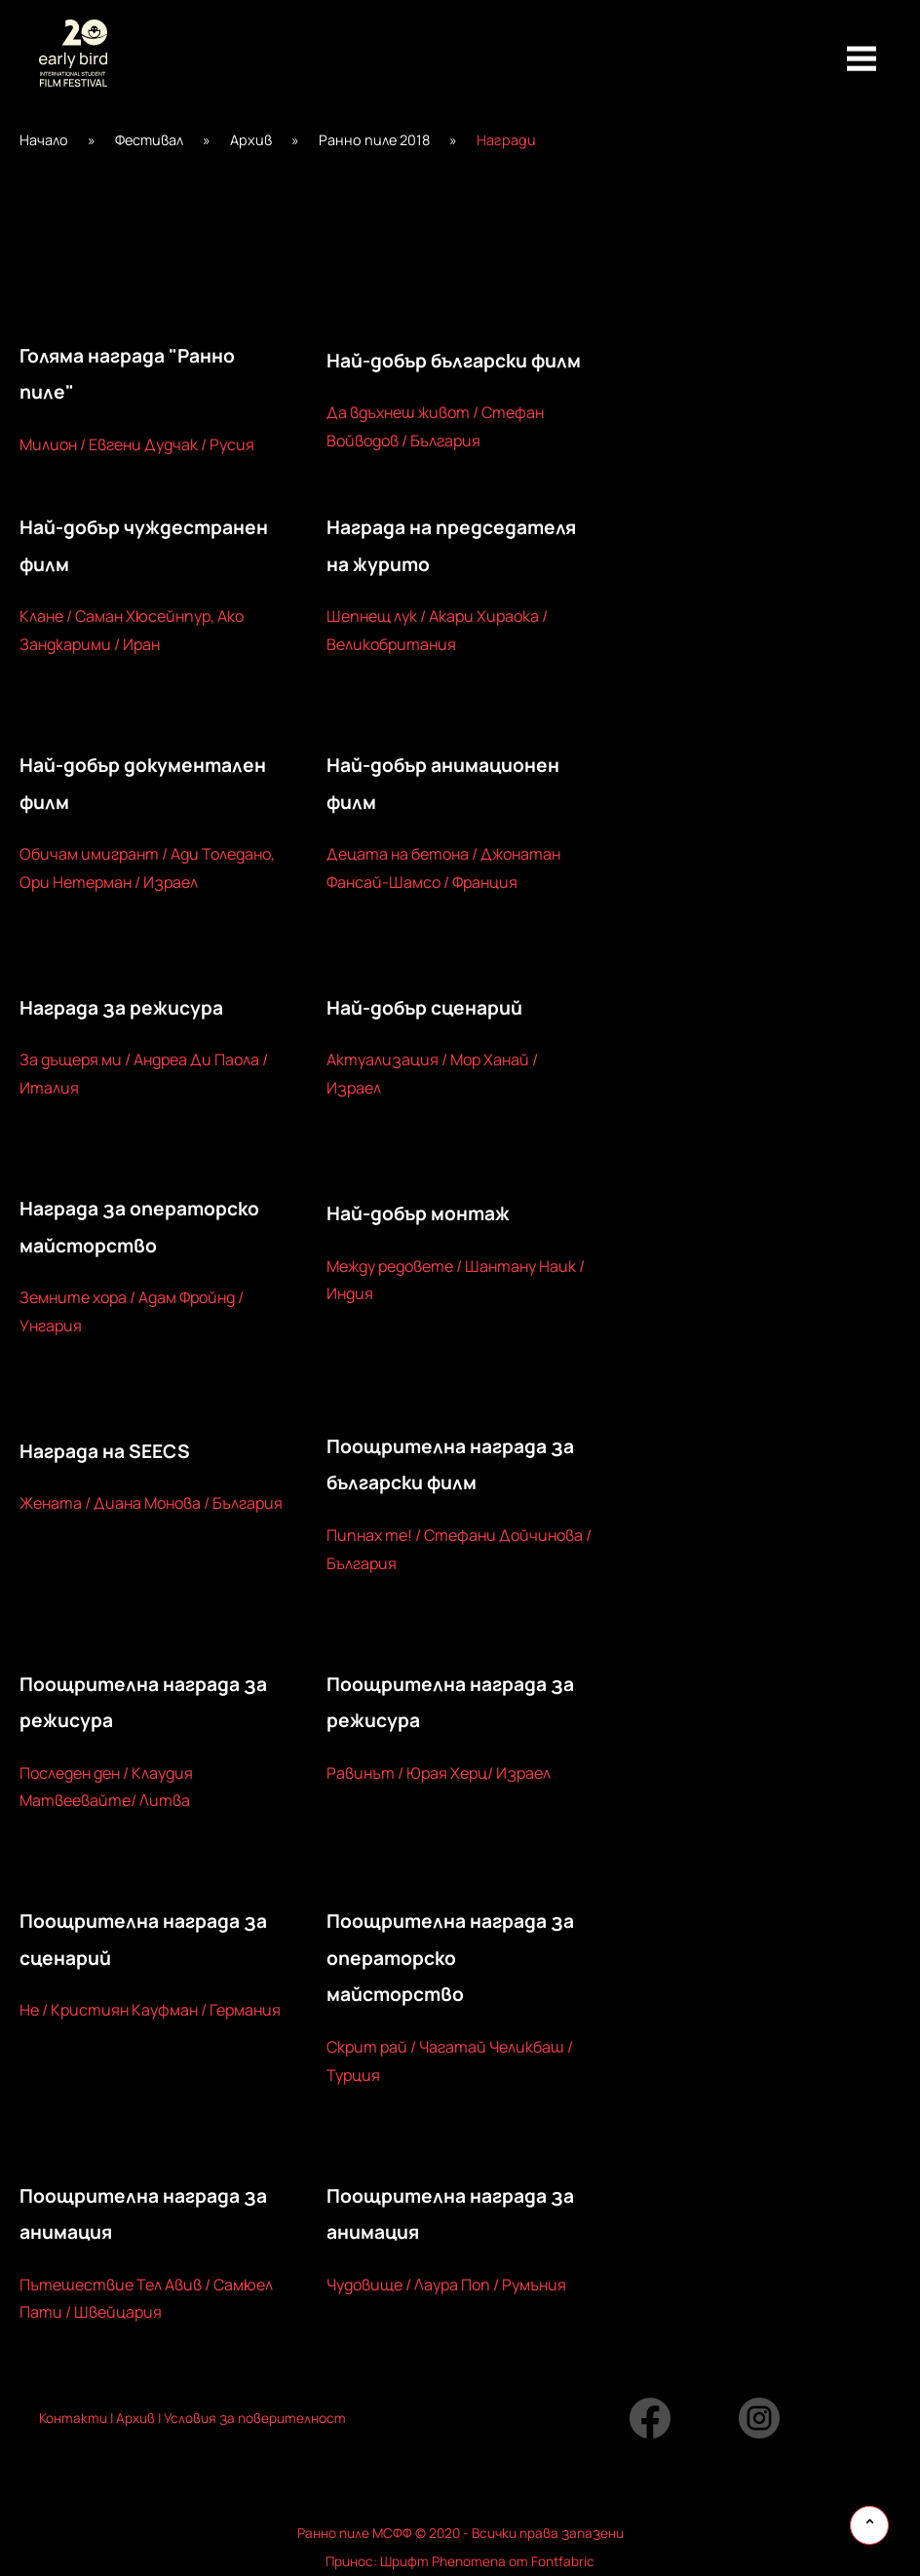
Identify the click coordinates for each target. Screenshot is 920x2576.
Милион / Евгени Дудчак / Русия (136, 444)
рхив (140, 2418)
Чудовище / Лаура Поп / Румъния (446, 2284)
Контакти (73, 2418)
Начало (43, 140)
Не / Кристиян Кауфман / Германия (150, 2009)
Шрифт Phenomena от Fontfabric (487, 2561)
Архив (251, 140)
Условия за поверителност (253, 2418)
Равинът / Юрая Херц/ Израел (438, 1773)
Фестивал (149, 140)
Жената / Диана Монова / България (151, 1503)
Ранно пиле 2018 (374, 140)
